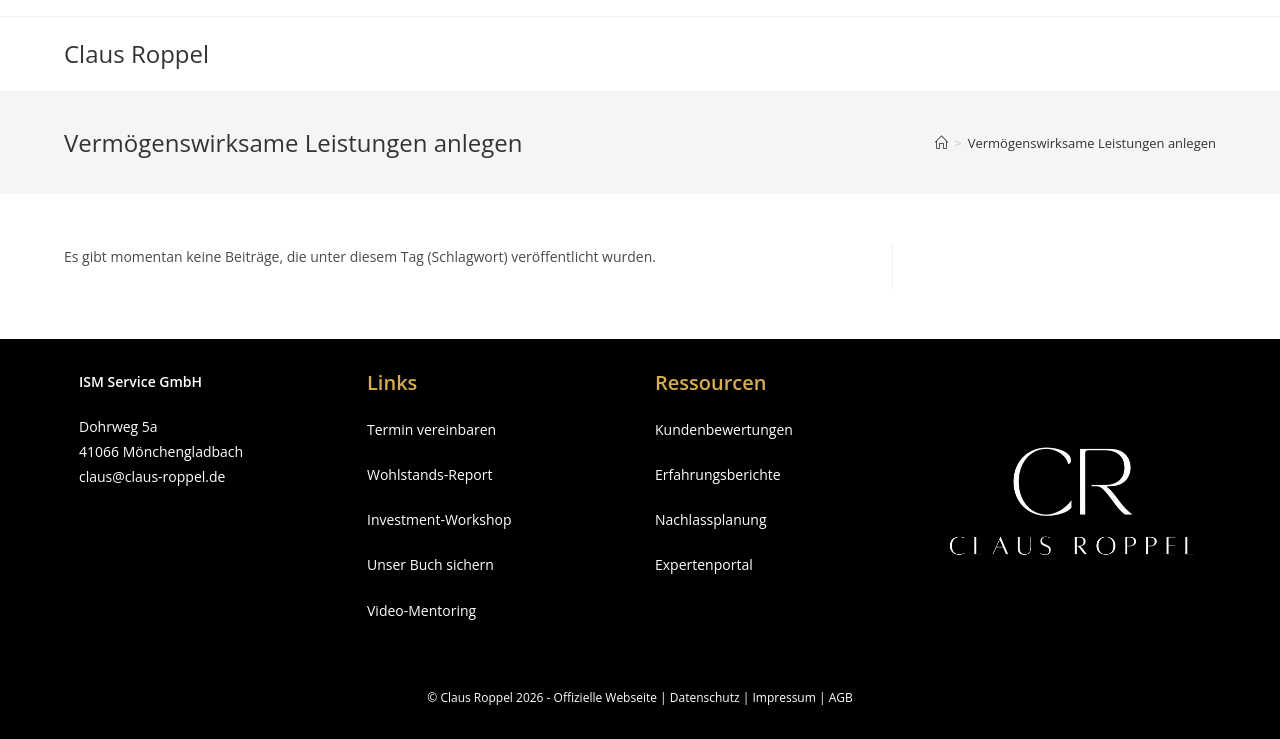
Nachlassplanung (711, 519)
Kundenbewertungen (724, 429)
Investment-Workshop (439, 519)
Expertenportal (704, 564)
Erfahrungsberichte (718, 474)
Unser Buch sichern (430, 564)
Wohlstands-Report (429, 474)
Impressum (783, 697)
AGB (841, 697)
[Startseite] (941, 143)
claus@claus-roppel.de (152, 476)
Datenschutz (705, 697)
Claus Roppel (136, 53)
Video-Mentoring (421, 610)
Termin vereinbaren (431, 429)
